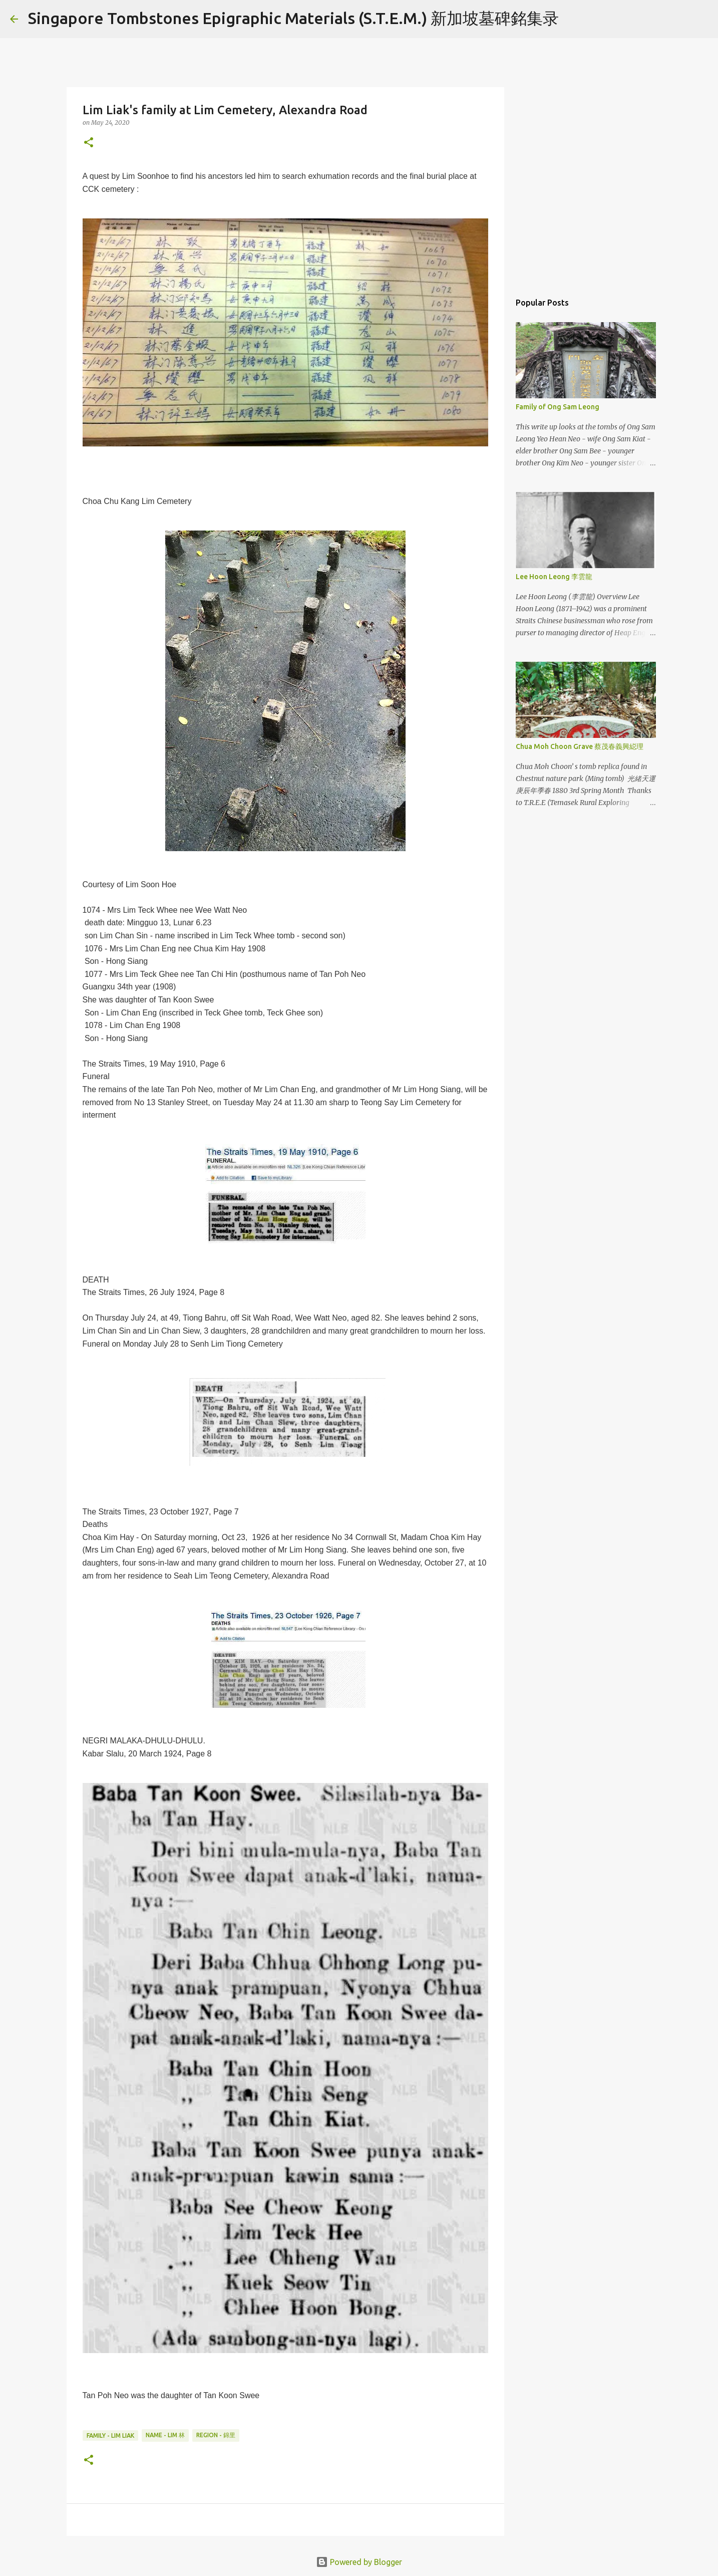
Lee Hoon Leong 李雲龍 (554, 577)
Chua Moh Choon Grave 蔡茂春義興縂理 (579, 746)
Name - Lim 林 (165, 2435)
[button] (89, 143)
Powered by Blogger (359, 2561)
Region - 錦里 (215, 2435)
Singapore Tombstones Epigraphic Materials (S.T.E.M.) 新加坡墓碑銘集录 (293, 18)
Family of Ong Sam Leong (557, 407)
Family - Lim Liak (110, 2435)
